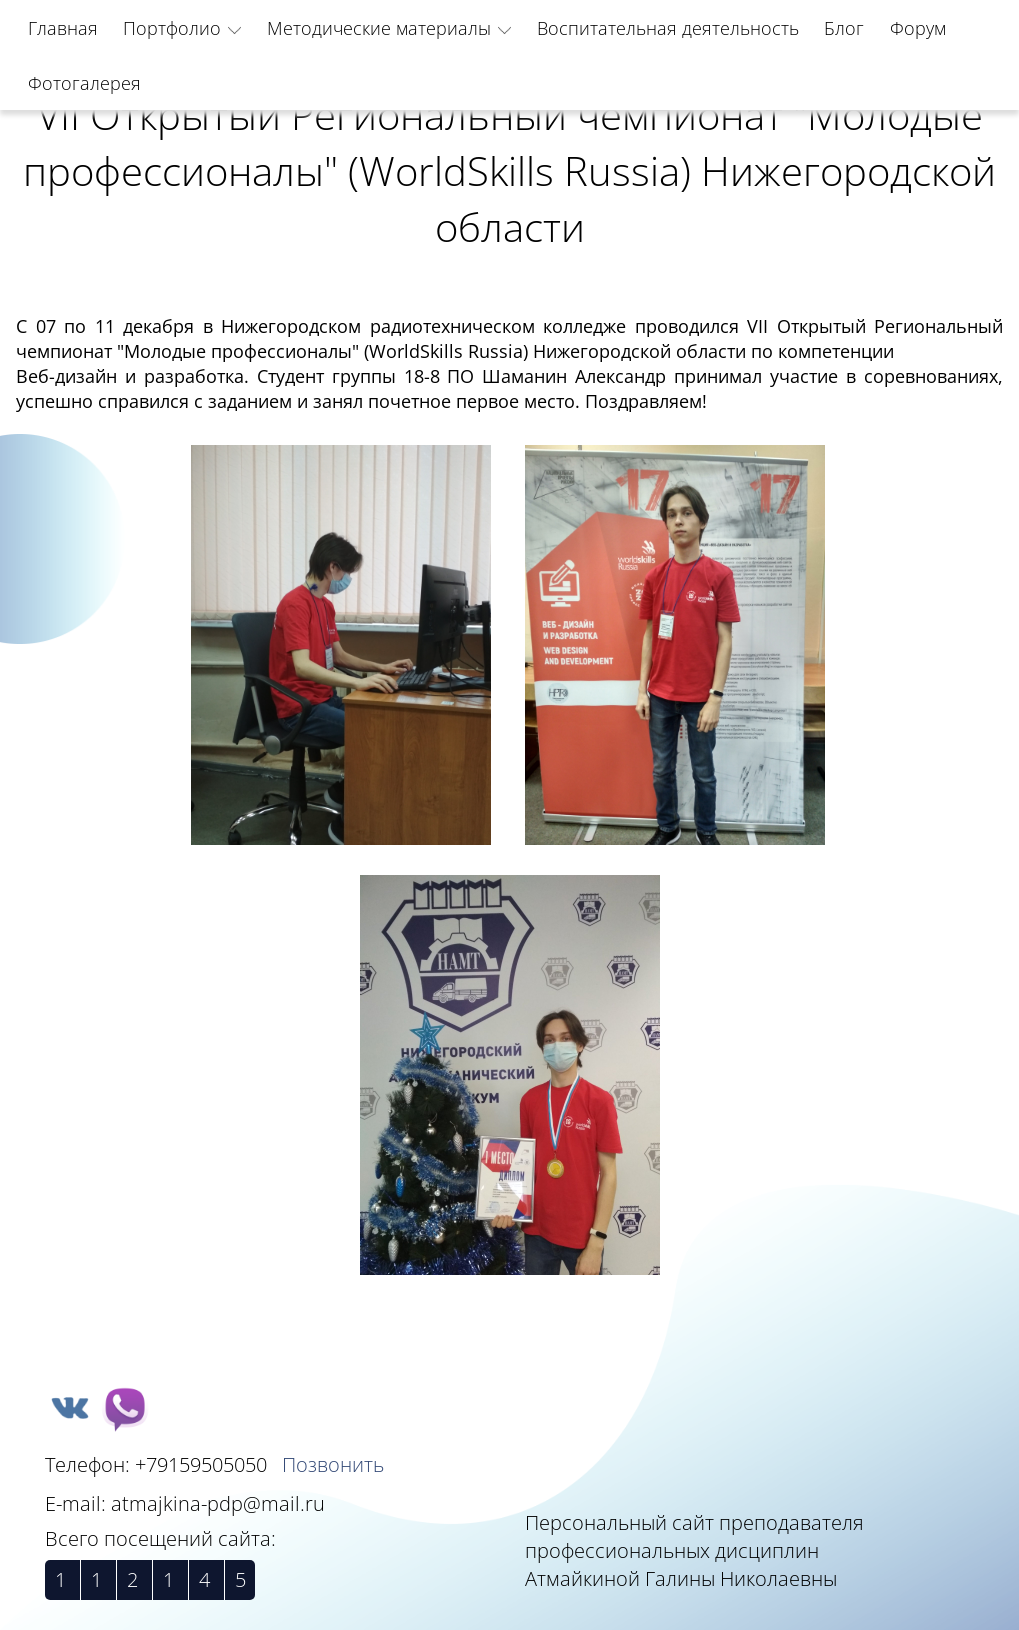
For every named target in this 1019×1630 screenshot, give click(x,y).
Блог (844, 27)
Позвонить (333, 1464)
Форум (918, 27)
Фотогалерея (84, 82)
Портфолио (172, 27)
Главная (63, 27)
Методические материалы (379, 27)
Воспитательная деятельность (668, 27)
